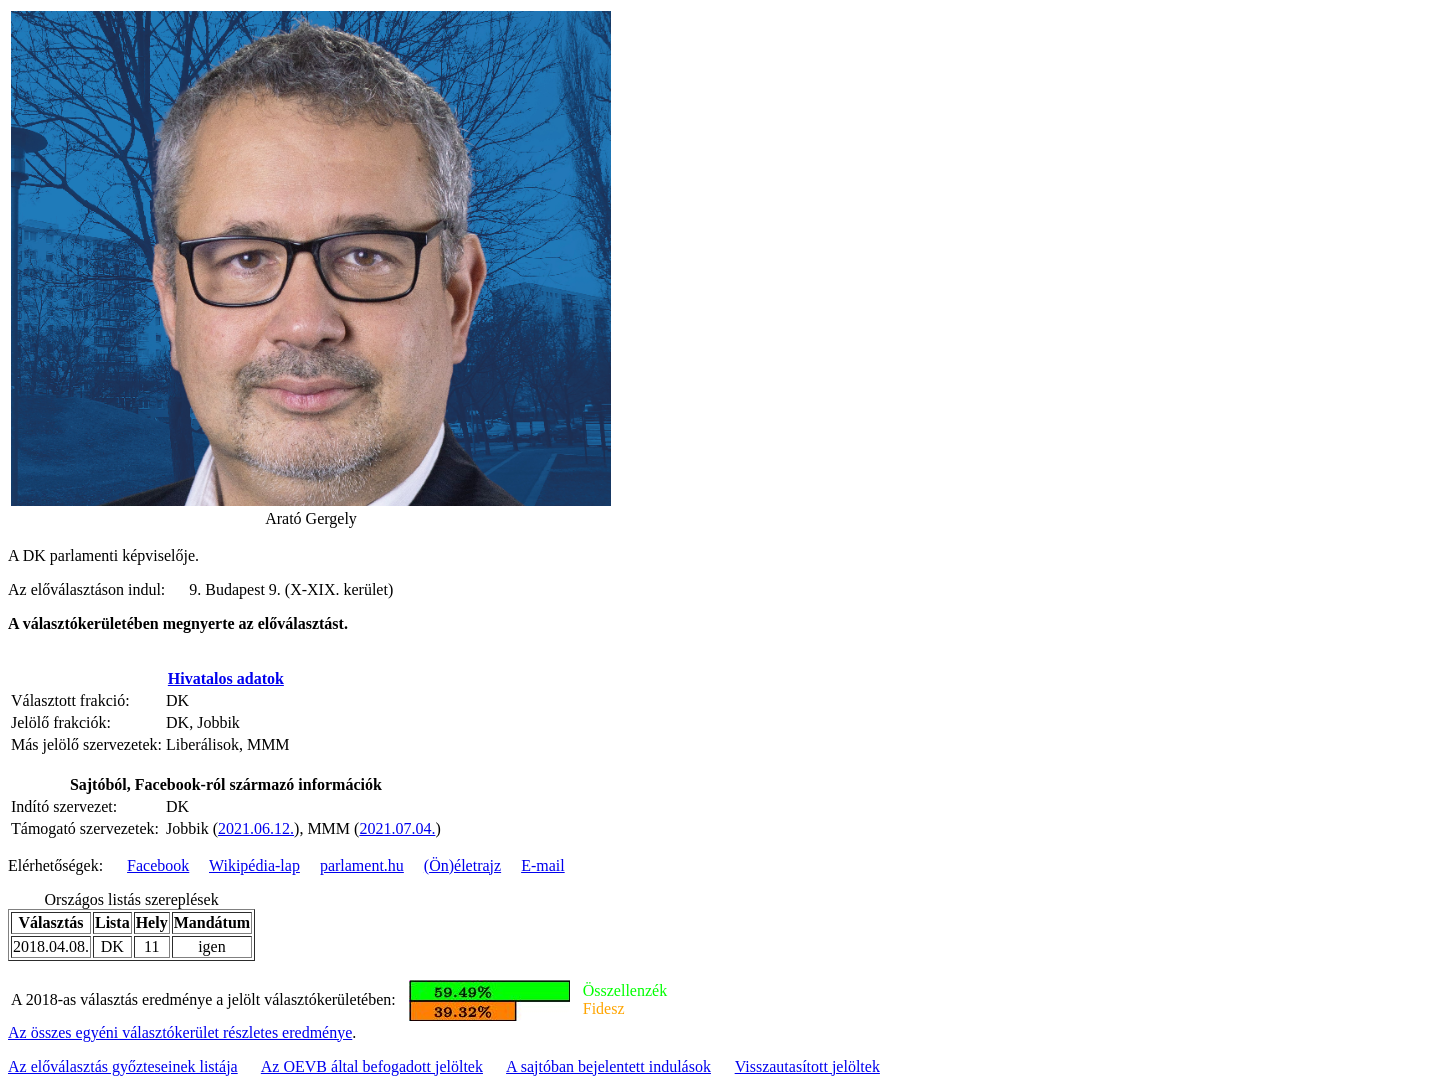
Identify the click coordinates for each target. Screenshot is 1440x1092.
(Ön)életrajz (462, 865)
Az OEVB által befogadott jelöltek (372, 1066)
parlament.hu (362, 865)
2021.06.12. (256, 828)
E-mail (543, 865)
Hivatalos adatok (226, 678)
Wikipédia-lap (254, 865)
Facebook (158, 865)
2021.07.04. (397, 828)
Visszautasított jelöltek (807, 1066)
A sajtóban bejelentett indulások (608, 1066)
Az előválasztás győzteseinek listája (123, 1066)
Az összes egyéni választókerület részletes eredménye (180, 1032)
